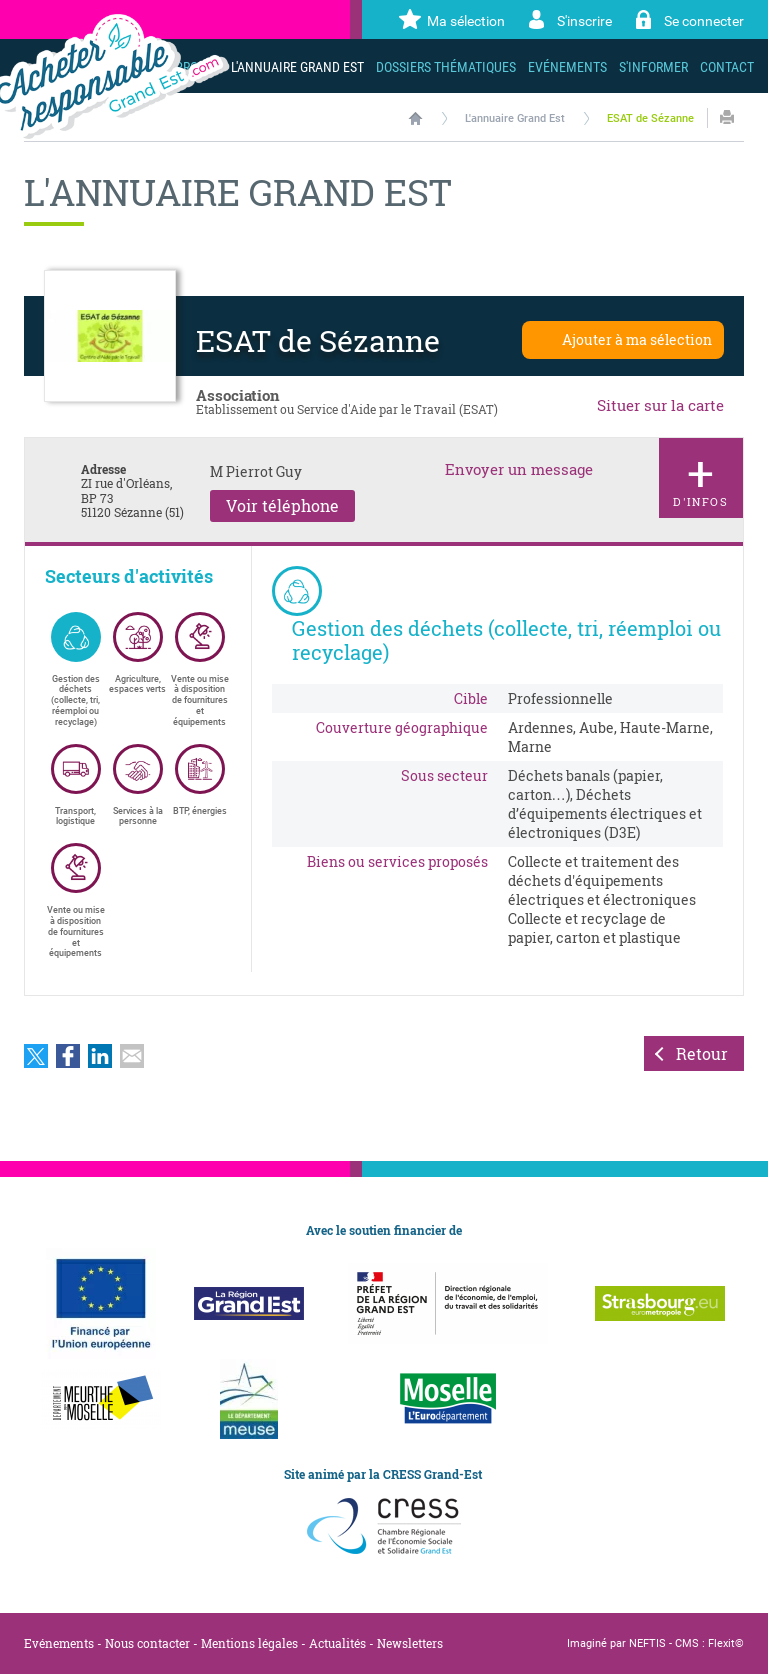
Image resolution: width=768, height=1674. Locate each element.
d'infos (701, 474)
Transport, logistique (76, 785)
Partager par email (132, 1056)
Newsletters (410, 1643)
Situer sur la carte (660, 405)
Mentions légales (249, 1643)
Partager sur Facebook (68, 1056)
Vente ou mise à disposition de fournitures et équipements (200, 669)
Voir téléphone (282, 505)
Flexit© (726, 1643)
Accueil (415, 118)
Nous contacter (147, 1643)
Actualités (337, 1643)
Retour (702, 1053)
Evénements (59, 1643)
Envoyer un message (519, 469)
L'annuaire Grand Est (515, 118)
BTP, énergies (200, 780)
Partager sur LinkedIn (100, 1056)
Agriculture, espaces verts (137, 653)
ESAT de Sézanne (650, 118)
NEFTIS (647, 1643)
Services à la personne (138, 785)
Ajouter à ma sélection (637, 339)
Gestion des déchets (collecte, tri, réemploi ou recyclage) (76, 669)
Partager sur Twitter (36, 1056)
